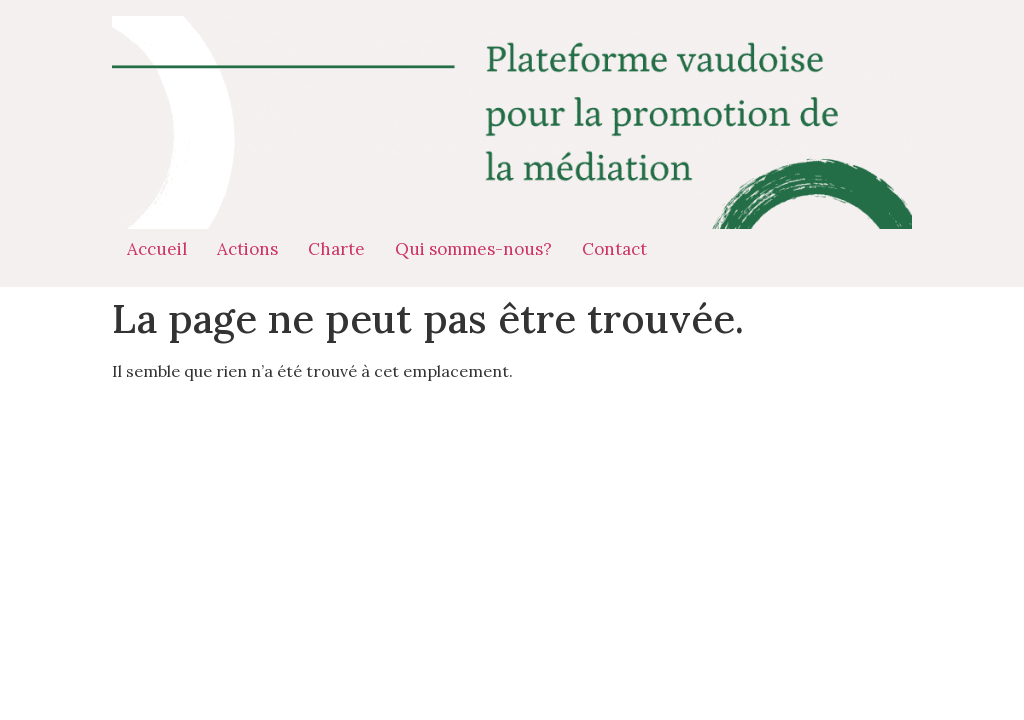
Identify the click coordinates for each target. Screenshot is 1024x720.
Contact (614, 249)
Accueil (157, 249)
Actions (247, 249)
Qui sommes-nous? (473, 249)
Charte (336, 249)
